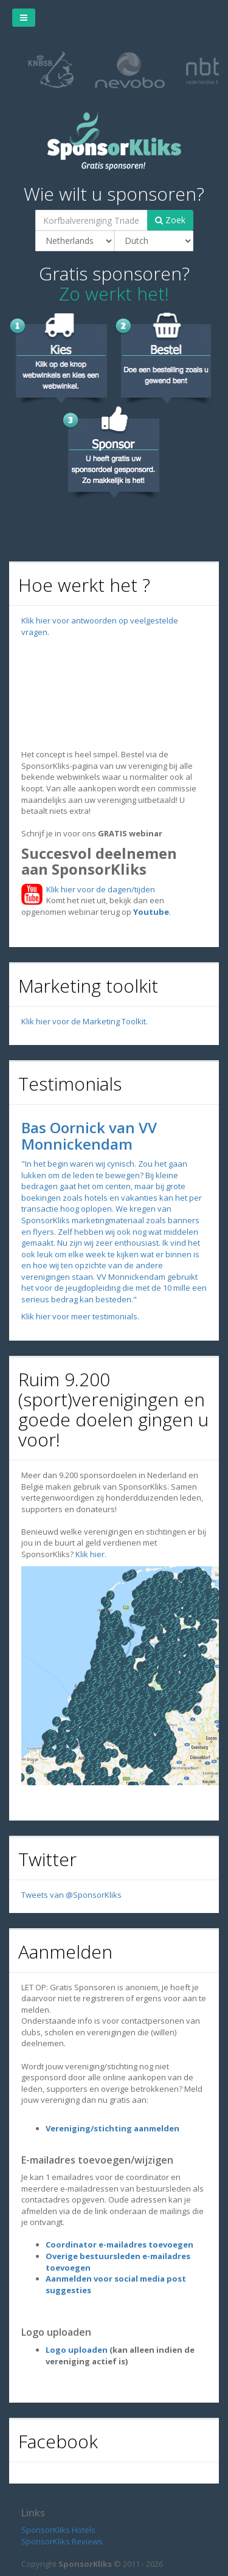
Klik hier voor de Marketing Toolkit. (84, 1021)
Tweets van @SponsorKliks (71, 1894)
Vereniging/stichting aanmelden (112, 2128)
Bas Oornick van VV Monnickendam (89, 1135)
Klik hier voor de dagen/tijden (99, 889)
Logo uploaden (77, 2349)
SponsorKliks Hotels (58, 2529)
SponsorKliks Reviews (62, 2541)
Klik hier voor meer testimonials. (80, 1316)
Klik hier (90, 1554)
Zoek (170, 220)
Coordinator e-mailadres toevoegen (119, 2244)
